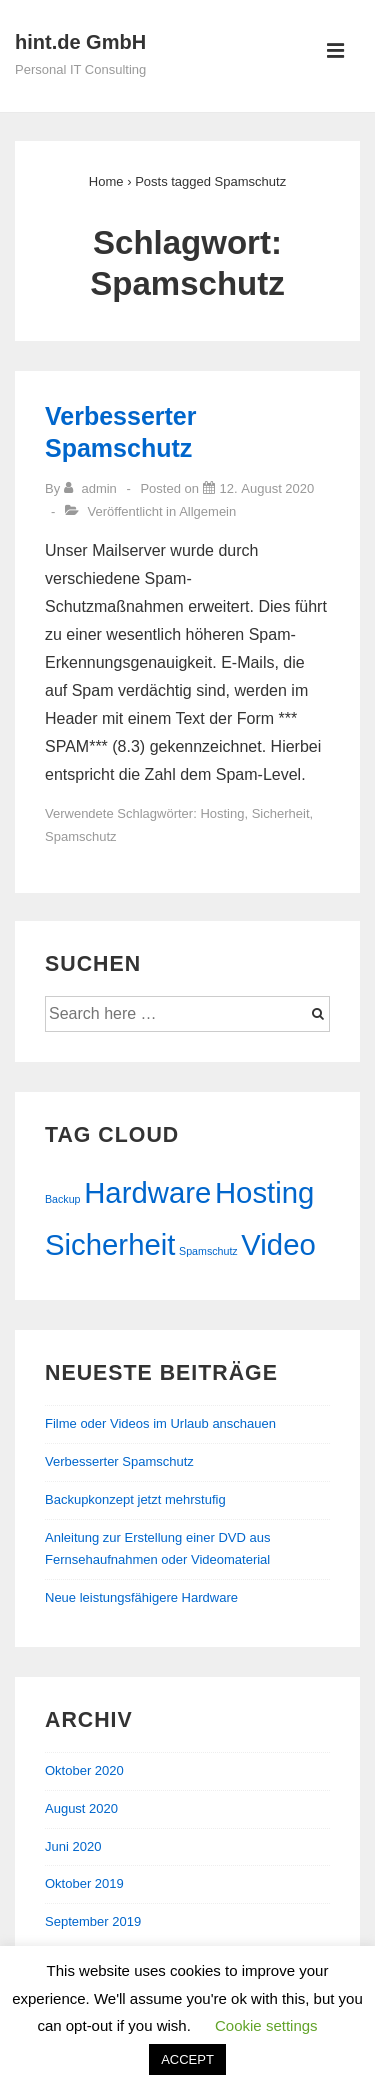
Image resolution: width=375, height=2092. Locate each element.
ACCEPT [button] (187, 2059)
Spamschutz (81, 836)
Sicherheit (281, 813)
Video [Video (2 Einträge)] (278, 1244)
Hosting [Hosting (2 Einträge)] (264, 1192)
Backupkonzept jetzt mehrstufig (135, 1499)
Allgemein (207, 511)
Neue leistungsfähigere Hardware (141, 1597)
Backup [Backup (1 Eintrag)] (63, 1199)
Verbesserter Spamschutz (119, 1461)
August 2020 (81, 1808)
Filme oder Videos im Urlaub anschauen (160, 1423)
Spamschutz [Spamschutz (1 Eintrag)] (208, 1251)
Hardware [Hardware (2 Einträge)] (147, 1192)
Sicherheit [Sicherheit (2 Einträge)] (110, 1244)
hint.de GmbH (80, 42)
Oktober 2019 (84, 1883)
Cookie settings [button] (266, 2025)
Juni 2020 (73, 1846)
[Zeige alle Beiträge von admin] (92, 488)
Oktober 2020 (84, 1770)
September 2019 (93, 1921)
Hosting (222, 813)
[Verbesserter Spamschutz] (267, 488)
